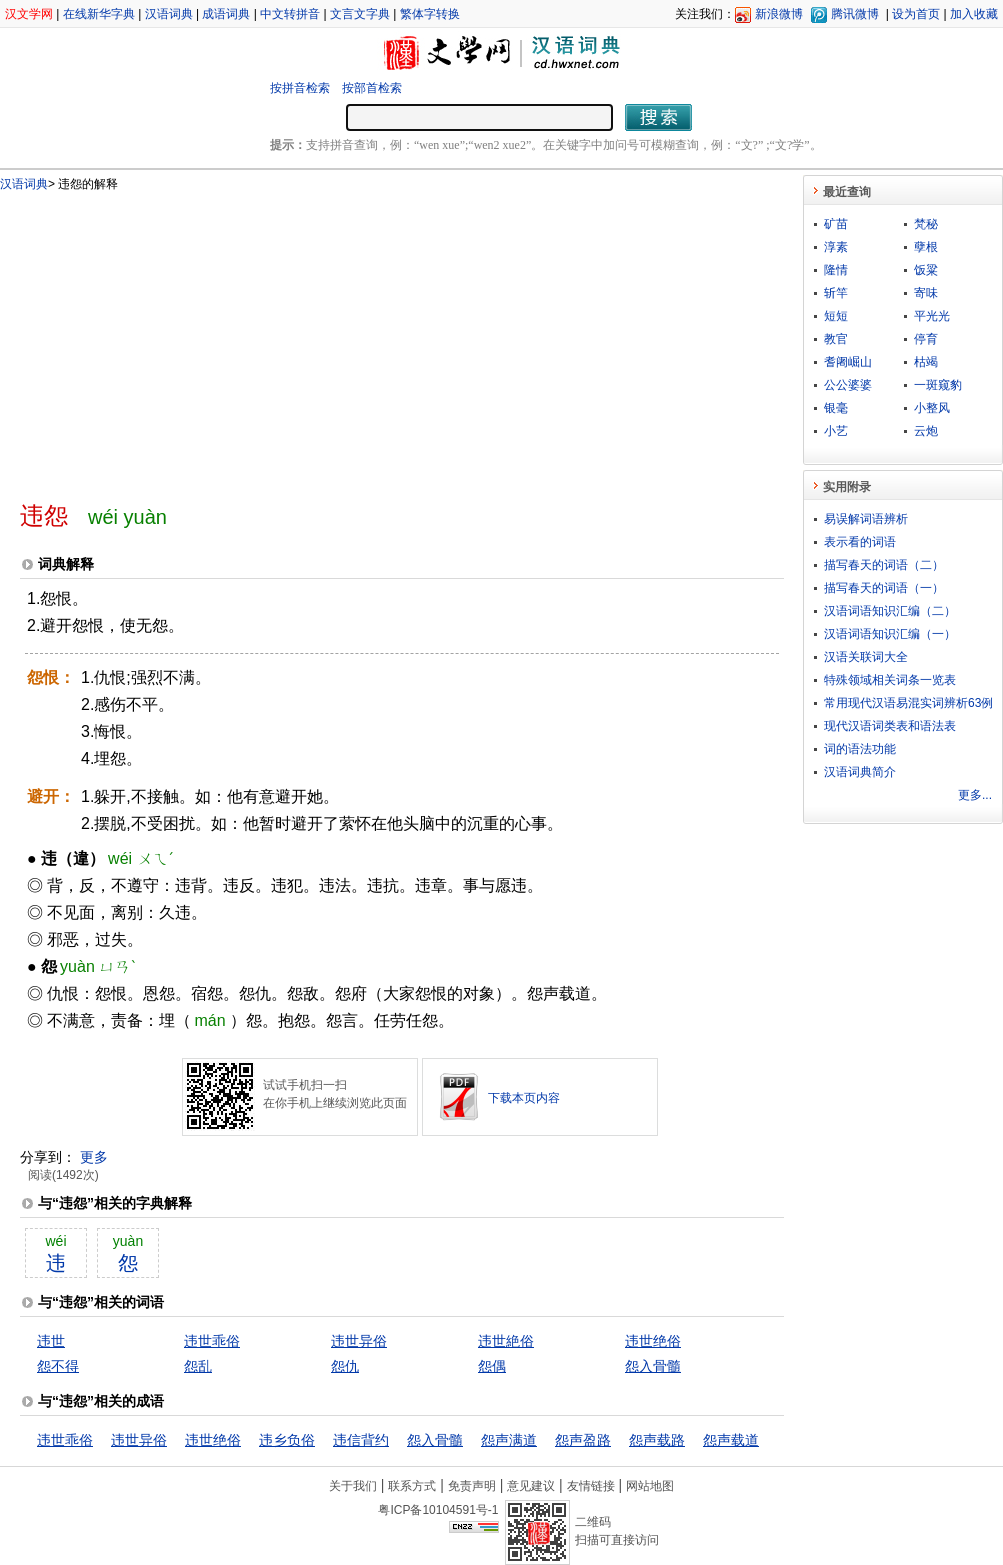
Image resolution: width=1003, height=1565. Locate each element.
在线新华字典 (99, 14)
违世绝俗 (653, 1341)
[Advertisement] (299, 338)
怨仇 (345, 1366)
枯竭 (926, 362)
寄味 (926, 293)
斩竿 (836, 293)
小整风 (932, 408)
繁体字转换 (430, 14)
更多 (94, 1157)
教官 (836, 339)
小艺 (836, 431)
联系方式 (412, 1486)
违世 (51, 1341)
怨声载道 (731, 1440)
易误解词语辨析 (866, 519)
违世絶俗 (506, 1341)
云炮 (926, 431)
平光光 (932, 316)
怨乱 (198, 1366)
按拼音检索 (300, 88)
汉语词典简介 (860, 772)
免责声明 (472, 1486)
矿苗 (836, 224)
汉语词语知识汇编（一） (890, 634)
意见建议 (531, 1486)
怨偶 (492, 1366)
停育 (926, 339)
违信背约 (361, 1440)
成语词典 (226, 14)
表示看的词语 (860, 542)
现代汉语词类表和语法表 (890, 726)
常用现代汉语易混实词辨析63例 (908, 703)
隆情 (836, 270)
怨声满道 (509, 1440)
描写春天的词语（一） (884, 588)
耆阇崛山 (848, 362)
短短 (836, 316)
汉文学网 (29, 14)
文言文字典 (360, 14)
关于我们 (353, 1486)
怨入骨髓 (653, 1366)
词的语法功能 (860, 749)
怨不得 (58, 1366)
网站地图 (650, 1486)
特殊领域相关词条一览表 (890, 680)
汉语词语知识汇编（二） (890, 611)
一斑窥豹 (938, 385)
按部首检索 (372, 88)
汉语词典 (169, 14)
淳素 (836, 247)
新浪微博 (779, 14)
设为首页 (916, 14)
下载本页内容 (524, 1098)
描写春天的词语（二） (884, 565)
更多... (975, 795)
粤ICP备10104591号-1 (438, 1510)
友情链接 (591, 1486)
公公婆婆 (848, 385)
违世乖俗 (212, 1341)
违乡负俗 (287, 1440)
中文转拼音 (290, 14)
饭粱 (926, 270)
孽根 (926, 247)
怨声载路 (657, 1440)
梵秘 (926, 224)
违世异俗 (359, 1341)
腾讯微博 (855, 14)
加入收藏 (974, 14)
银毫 (836, 408)
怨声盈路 (583, 1440)
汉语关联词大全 (866, 657)
